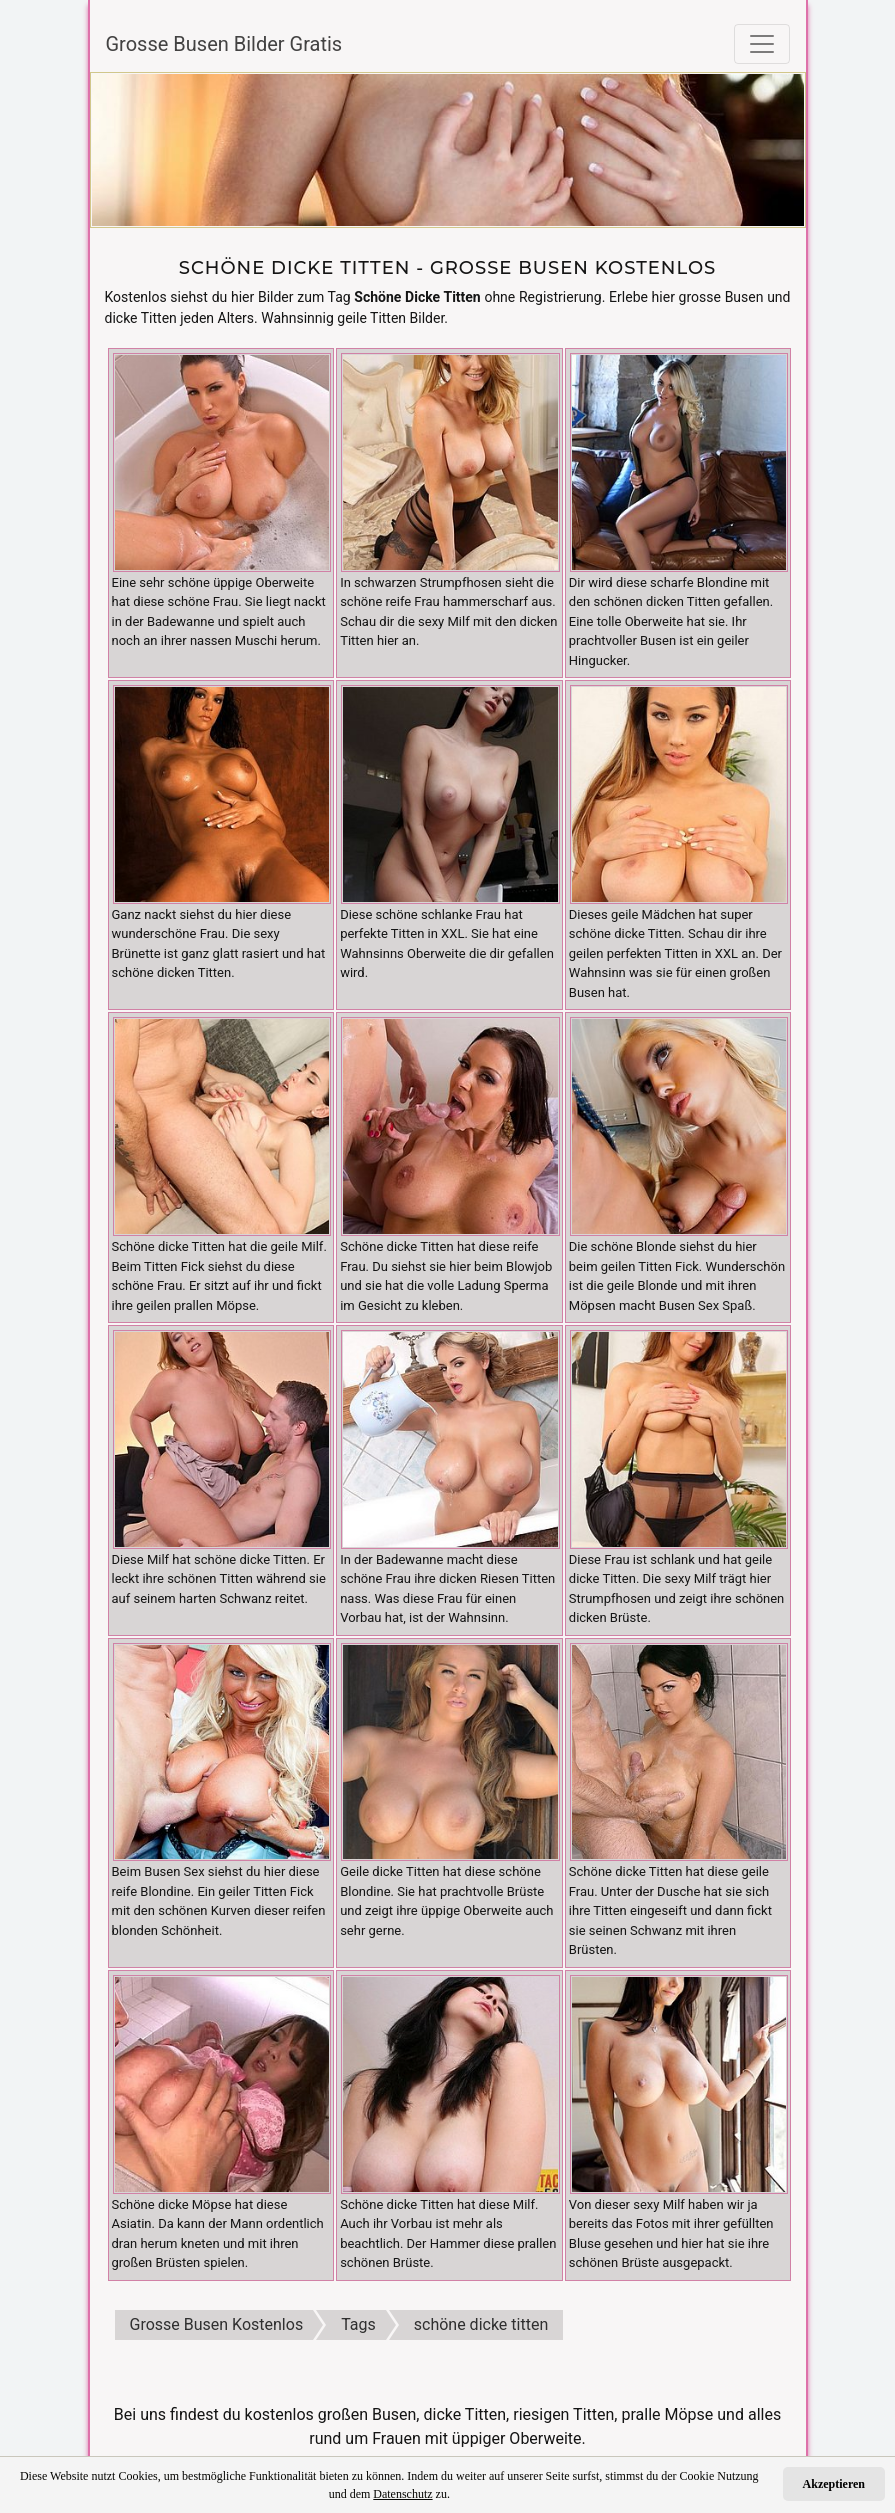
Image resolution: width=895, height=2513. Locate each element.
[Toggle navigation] (762, 44)
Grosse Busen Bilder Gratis (224, 44)
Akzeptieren (834, 2484)
